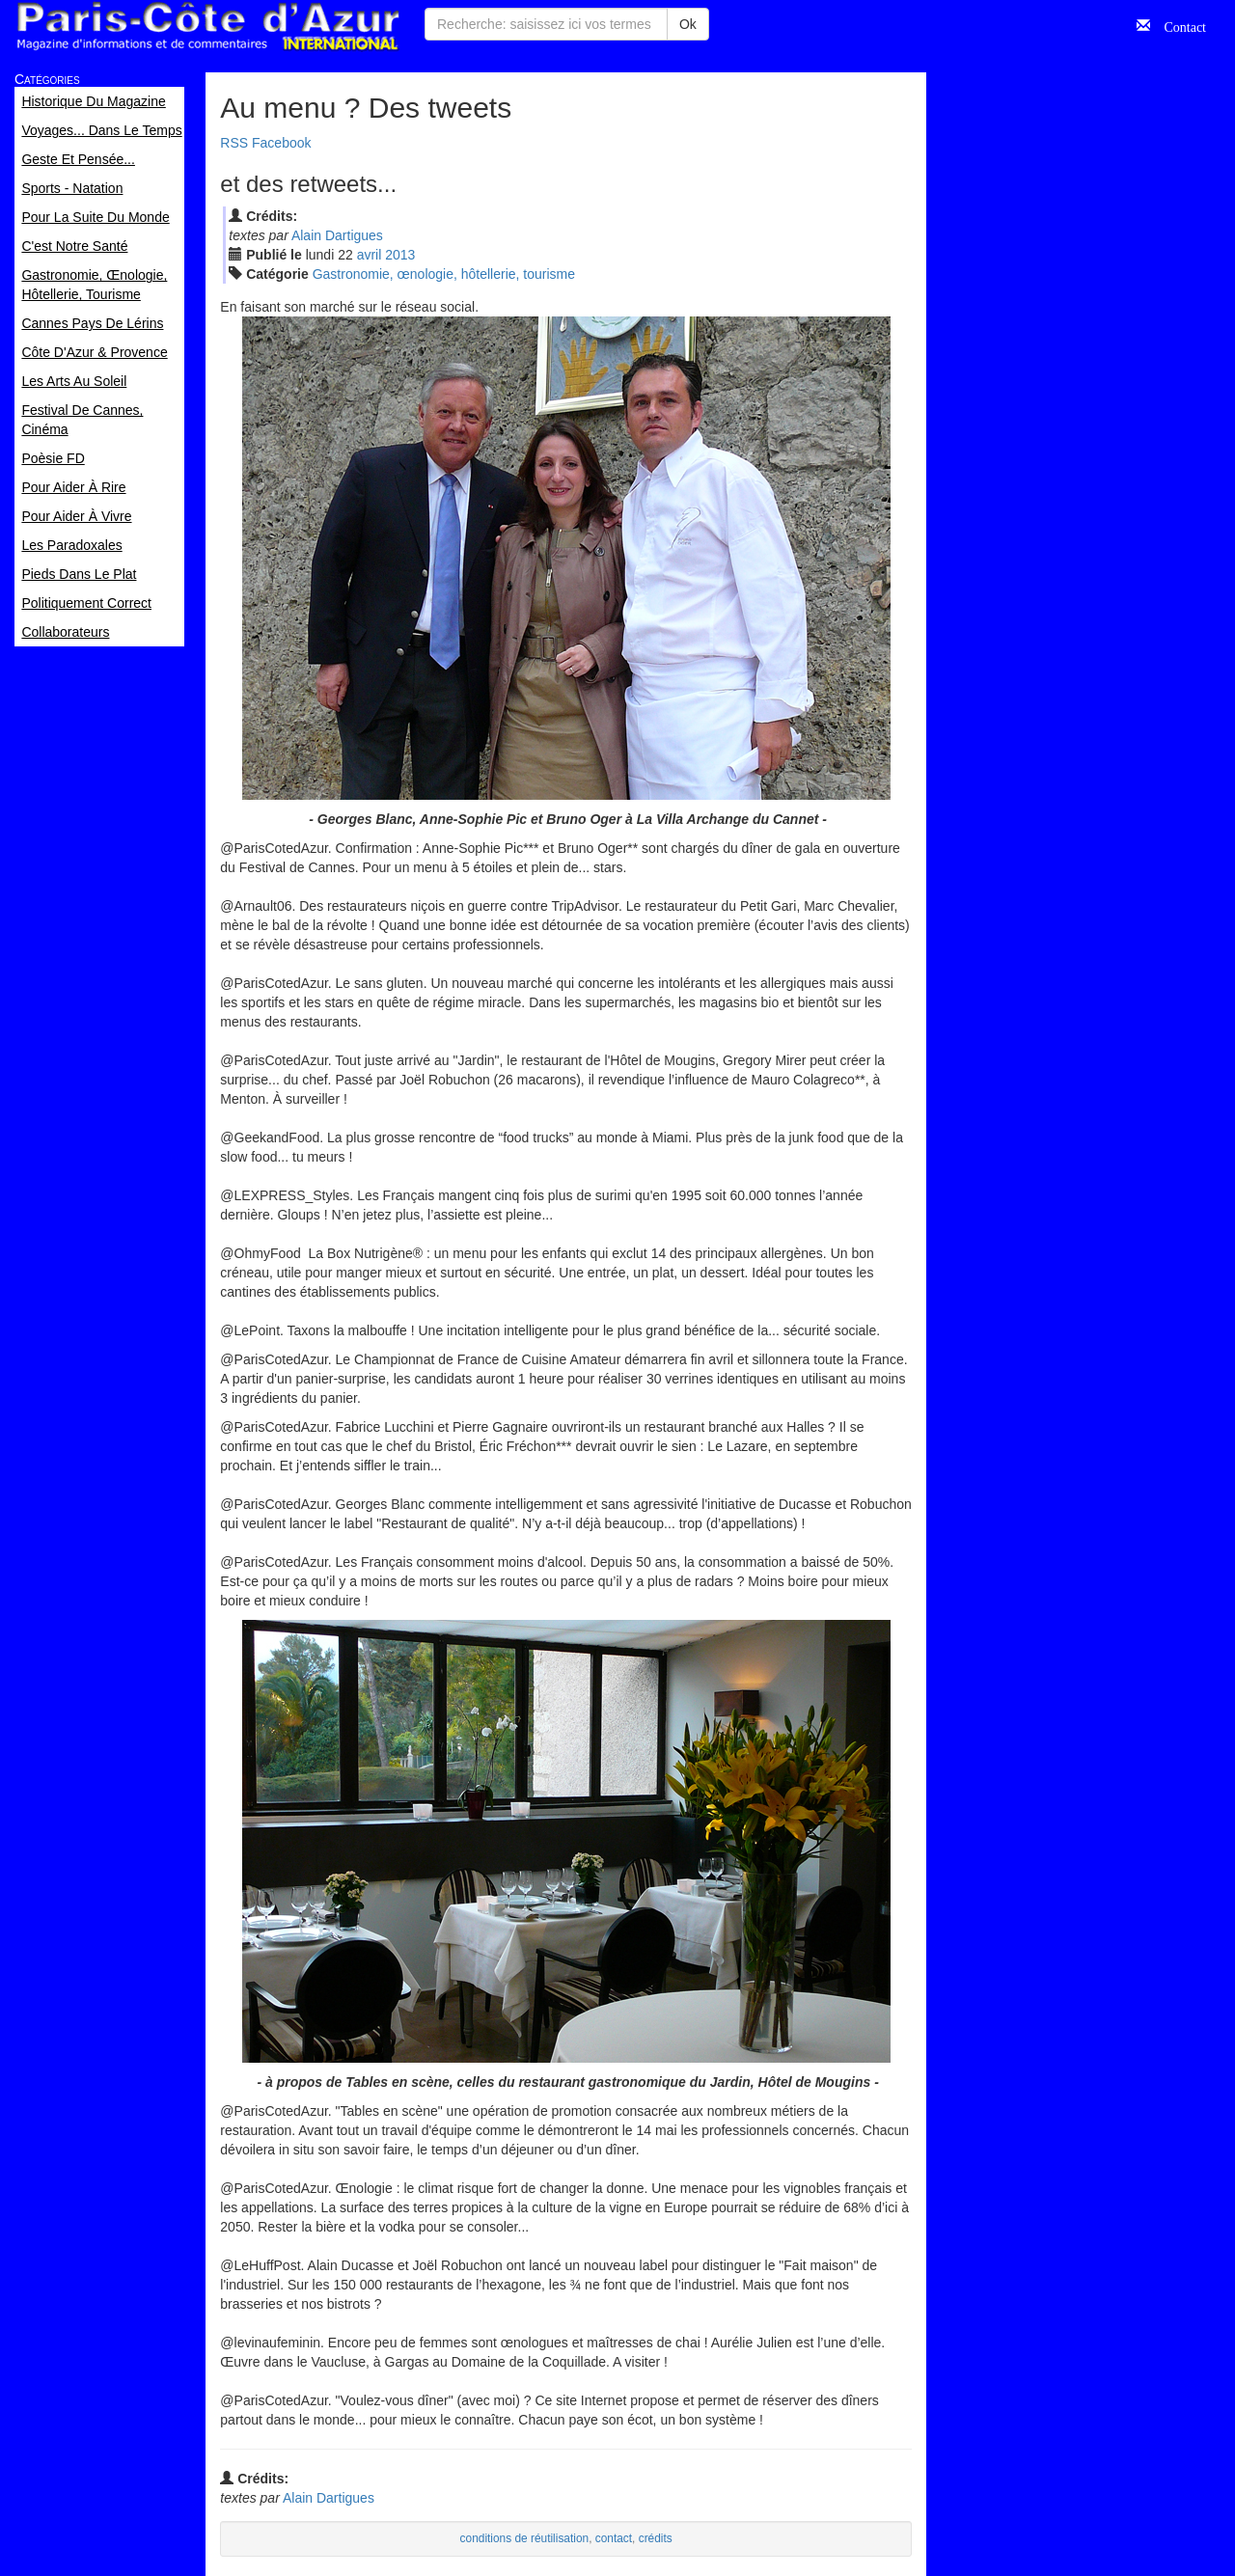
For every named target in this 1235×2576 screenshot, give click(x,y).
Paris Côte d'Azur (207, 26)
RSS (234, 143)
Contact (1178, 25)
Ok (688, 24)
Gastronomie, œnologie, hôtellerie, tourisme (444, 274)
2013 (400, 254)
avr (369, 254)
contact (613, 2538)
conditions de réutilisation (525, 2538)
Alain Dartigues (337, 235)
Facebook (281, 143)
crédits (655, 2538)
